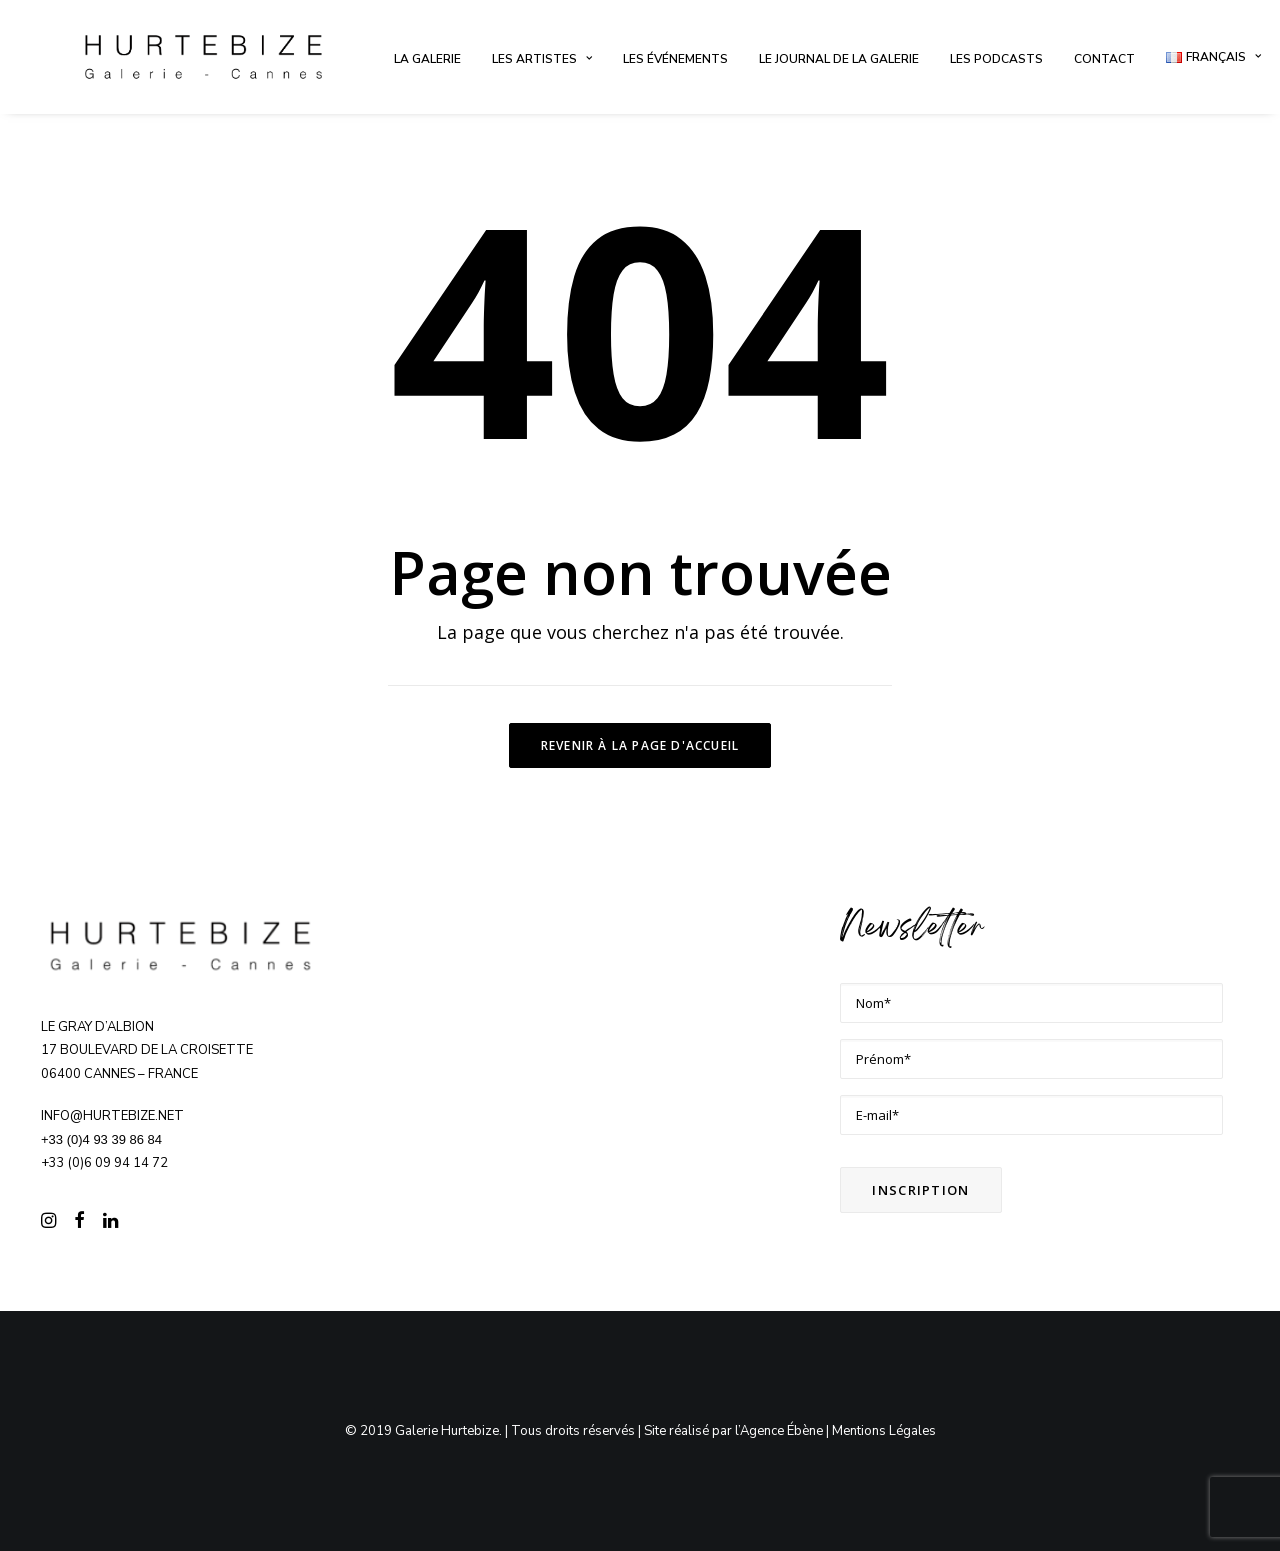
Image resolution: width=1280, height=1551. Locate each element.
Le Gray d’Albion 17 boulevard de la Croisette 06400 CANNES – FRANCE (147, 1051)
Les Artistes (542, 59)
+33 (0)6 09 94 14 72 (104, 1163)
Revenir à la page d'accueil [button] (640, 745)
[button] (48, 1223)
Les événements (675, 59)
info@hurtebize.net (112, 1116)
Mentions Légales (884, 1431)
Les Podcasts (996, 59)
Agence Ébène (781, 1431)
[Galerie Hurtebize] (203, 57)
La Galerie (427, 59)
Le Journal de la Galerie (839, 59)
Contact (1104, 59)
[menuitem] (427, 59)
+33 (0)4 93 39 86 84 (101, 1139)
